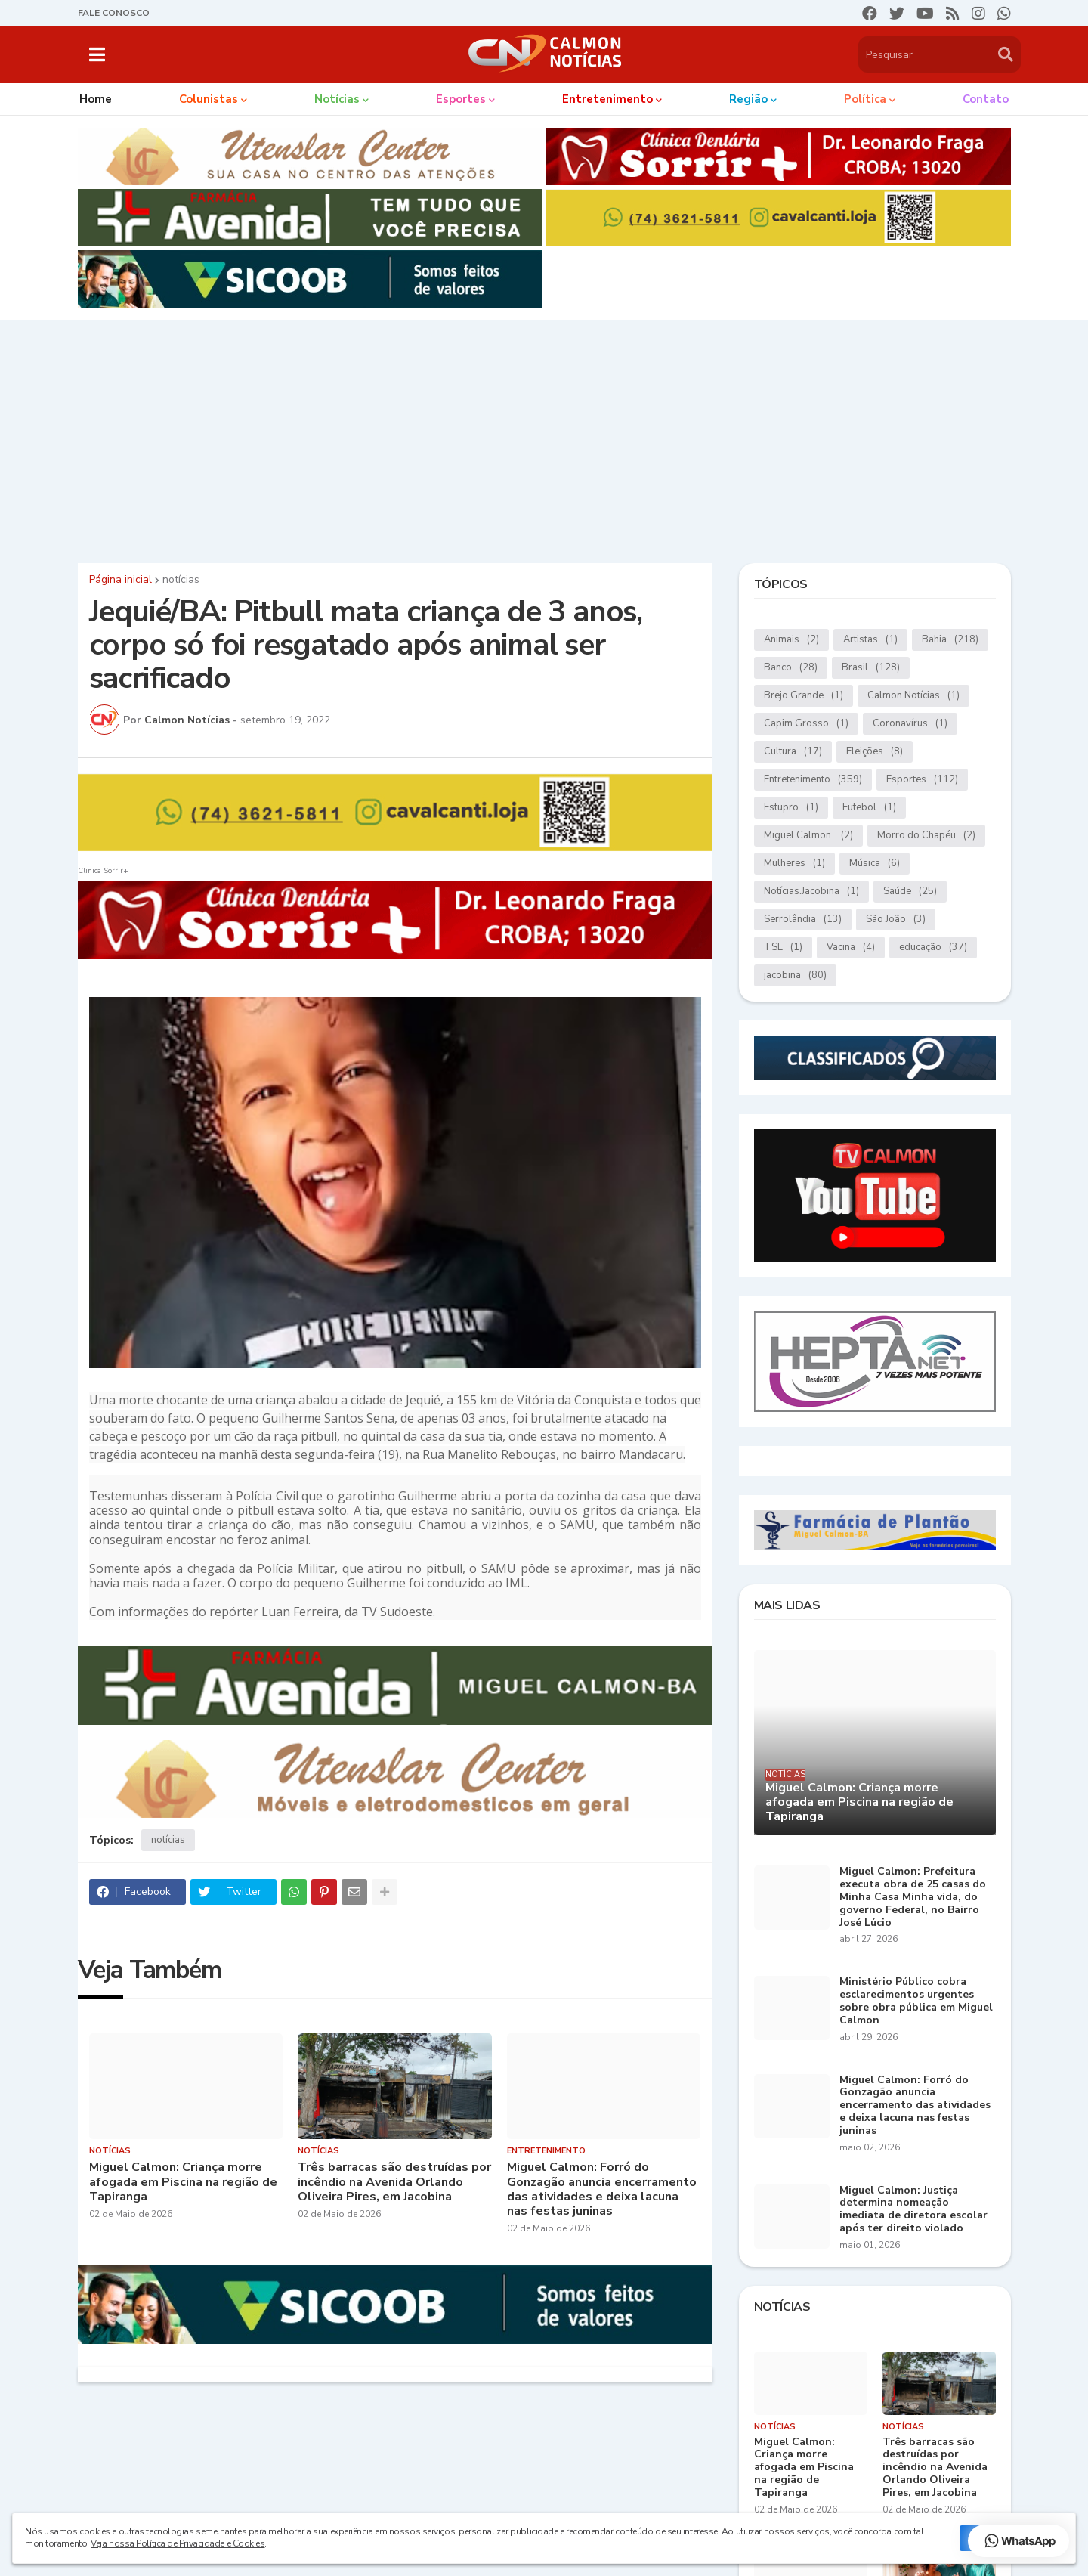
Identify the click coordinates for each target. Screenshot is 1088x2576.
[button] (97, 54)
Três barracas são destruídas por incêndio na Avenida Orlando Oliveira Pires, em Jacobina (394, 2182)
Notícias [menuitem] (337, 99)
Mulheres (794, 864)
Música (874, 864)
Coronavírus (910, 724)
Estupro (791, 808)
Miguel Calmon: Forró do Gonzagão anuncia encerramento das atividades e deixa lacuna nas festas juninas (602, 2189)
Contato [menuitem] (986, 99)
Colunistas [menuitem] (208, 99)
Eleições (874, 752)
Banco (791, 668)
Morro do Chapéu (926, 836)
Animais (791, 640)
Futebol (869, 808)
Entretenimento (813, 780)
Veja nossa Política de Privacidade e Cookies (177, 2543)
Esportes (922, 780)
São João (896, 919)
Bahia (950, 640)
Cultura (793, 752)
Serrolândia (803, 919)
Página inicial (120, 579)
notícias (180, 579)
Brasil (871, 668)
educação (933, 947)
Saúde (910, 892)
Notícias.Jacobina (811, 892)
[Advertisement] (544, 437)
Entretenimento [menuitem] (607, 99)
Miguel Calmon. (808, 836)
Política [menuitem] (865, 99)
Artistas (870, 640)
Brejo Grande (803, 696)
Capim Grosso (806, 724)
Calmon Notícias (913, 696)
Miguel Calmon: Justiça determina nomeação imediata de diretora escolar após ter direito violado (913, 2209)
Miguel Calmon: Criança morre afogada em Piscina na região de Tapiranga (183, 2182)
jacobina (795, 975)
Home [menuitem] (95, 99)
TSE (783, 947)
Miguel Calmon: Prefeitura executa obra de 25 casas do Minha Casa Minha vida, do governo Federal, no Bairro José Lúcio (912, 1897)
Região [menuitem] (748, 99)
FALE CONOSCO (114, 13)
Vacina (851, 947)
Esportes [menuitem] (461, 99)
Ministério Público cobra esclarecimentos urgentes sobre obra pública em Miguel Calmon (916, 2001)
